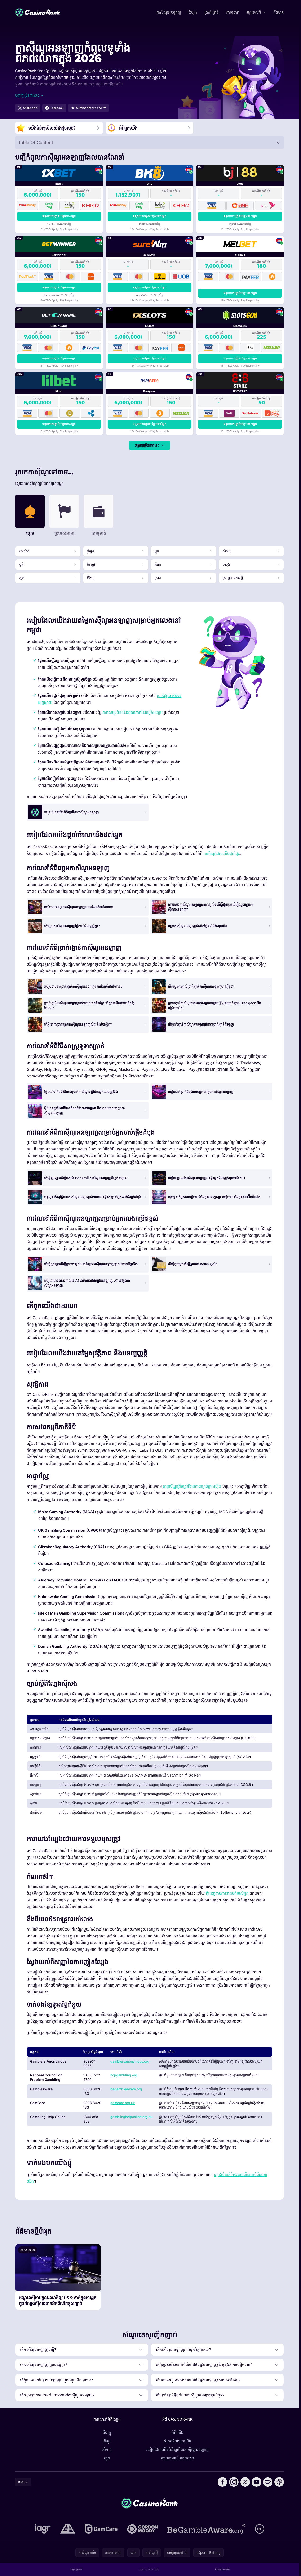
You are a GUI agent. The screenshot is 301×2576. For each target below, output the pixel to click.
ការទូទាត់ (232, 12)
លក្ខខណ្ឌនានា (76, 2569)
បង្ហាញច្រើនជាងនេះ (149, 445)
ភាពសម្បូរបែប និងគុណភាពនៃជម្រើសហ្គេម (132, 712)
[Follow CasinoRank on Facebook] (222, 2482)
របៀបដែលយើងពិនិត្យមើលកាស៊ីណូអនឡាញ (177, 2449)
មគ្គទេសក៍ (254, 12)
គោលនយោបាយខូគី (149, 2569)
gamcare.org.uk (122, 2103)
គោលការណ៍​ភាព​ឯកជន (177, 2458)
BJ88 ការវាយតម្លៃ (240, 224)
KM (23, 2482)
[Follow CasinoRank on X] (245, 2482)
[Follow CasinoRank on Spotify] (268, 2482)
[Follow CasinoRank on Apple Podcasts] (279, 2482)
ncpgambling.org (123, 2075)
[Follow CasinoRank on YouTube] (256, 2482)
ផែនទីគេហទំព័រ (222, 2569)
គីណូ (107, 2441)
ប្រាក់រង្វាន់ (211, 12)
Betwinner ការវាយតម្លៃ (59, 295)
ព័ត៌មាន (278, 12)
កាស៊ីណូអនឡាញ (168, 12)
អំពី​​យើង (177, 2432)
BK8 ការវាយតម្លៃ (149, 224)
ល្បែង (193, 12)
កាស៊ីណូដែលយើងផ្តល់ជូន (222, 853)
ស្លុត (107, 2458)
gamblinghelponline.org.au (131, 2117)
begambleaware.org (126, 2089)
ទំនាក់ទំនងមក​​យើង (177, 2441)
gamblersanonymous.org (129, 2061)
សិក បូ (106, 2449)
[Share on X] (27, 108)
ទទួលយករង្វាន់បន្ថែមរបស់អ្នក (59, 216)
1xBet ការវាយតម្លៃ (59, 224)
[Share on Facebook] (54, 108)
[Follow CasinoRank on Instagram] (234, 2482)
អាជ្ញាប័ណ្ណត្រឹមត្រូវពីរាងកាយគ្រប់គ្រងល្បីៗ (192, 1486)
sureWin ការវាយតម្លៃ (150, 295)
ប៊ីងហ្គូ (107, 2432)
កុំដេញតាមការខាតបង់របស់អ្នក (227, 1893)
